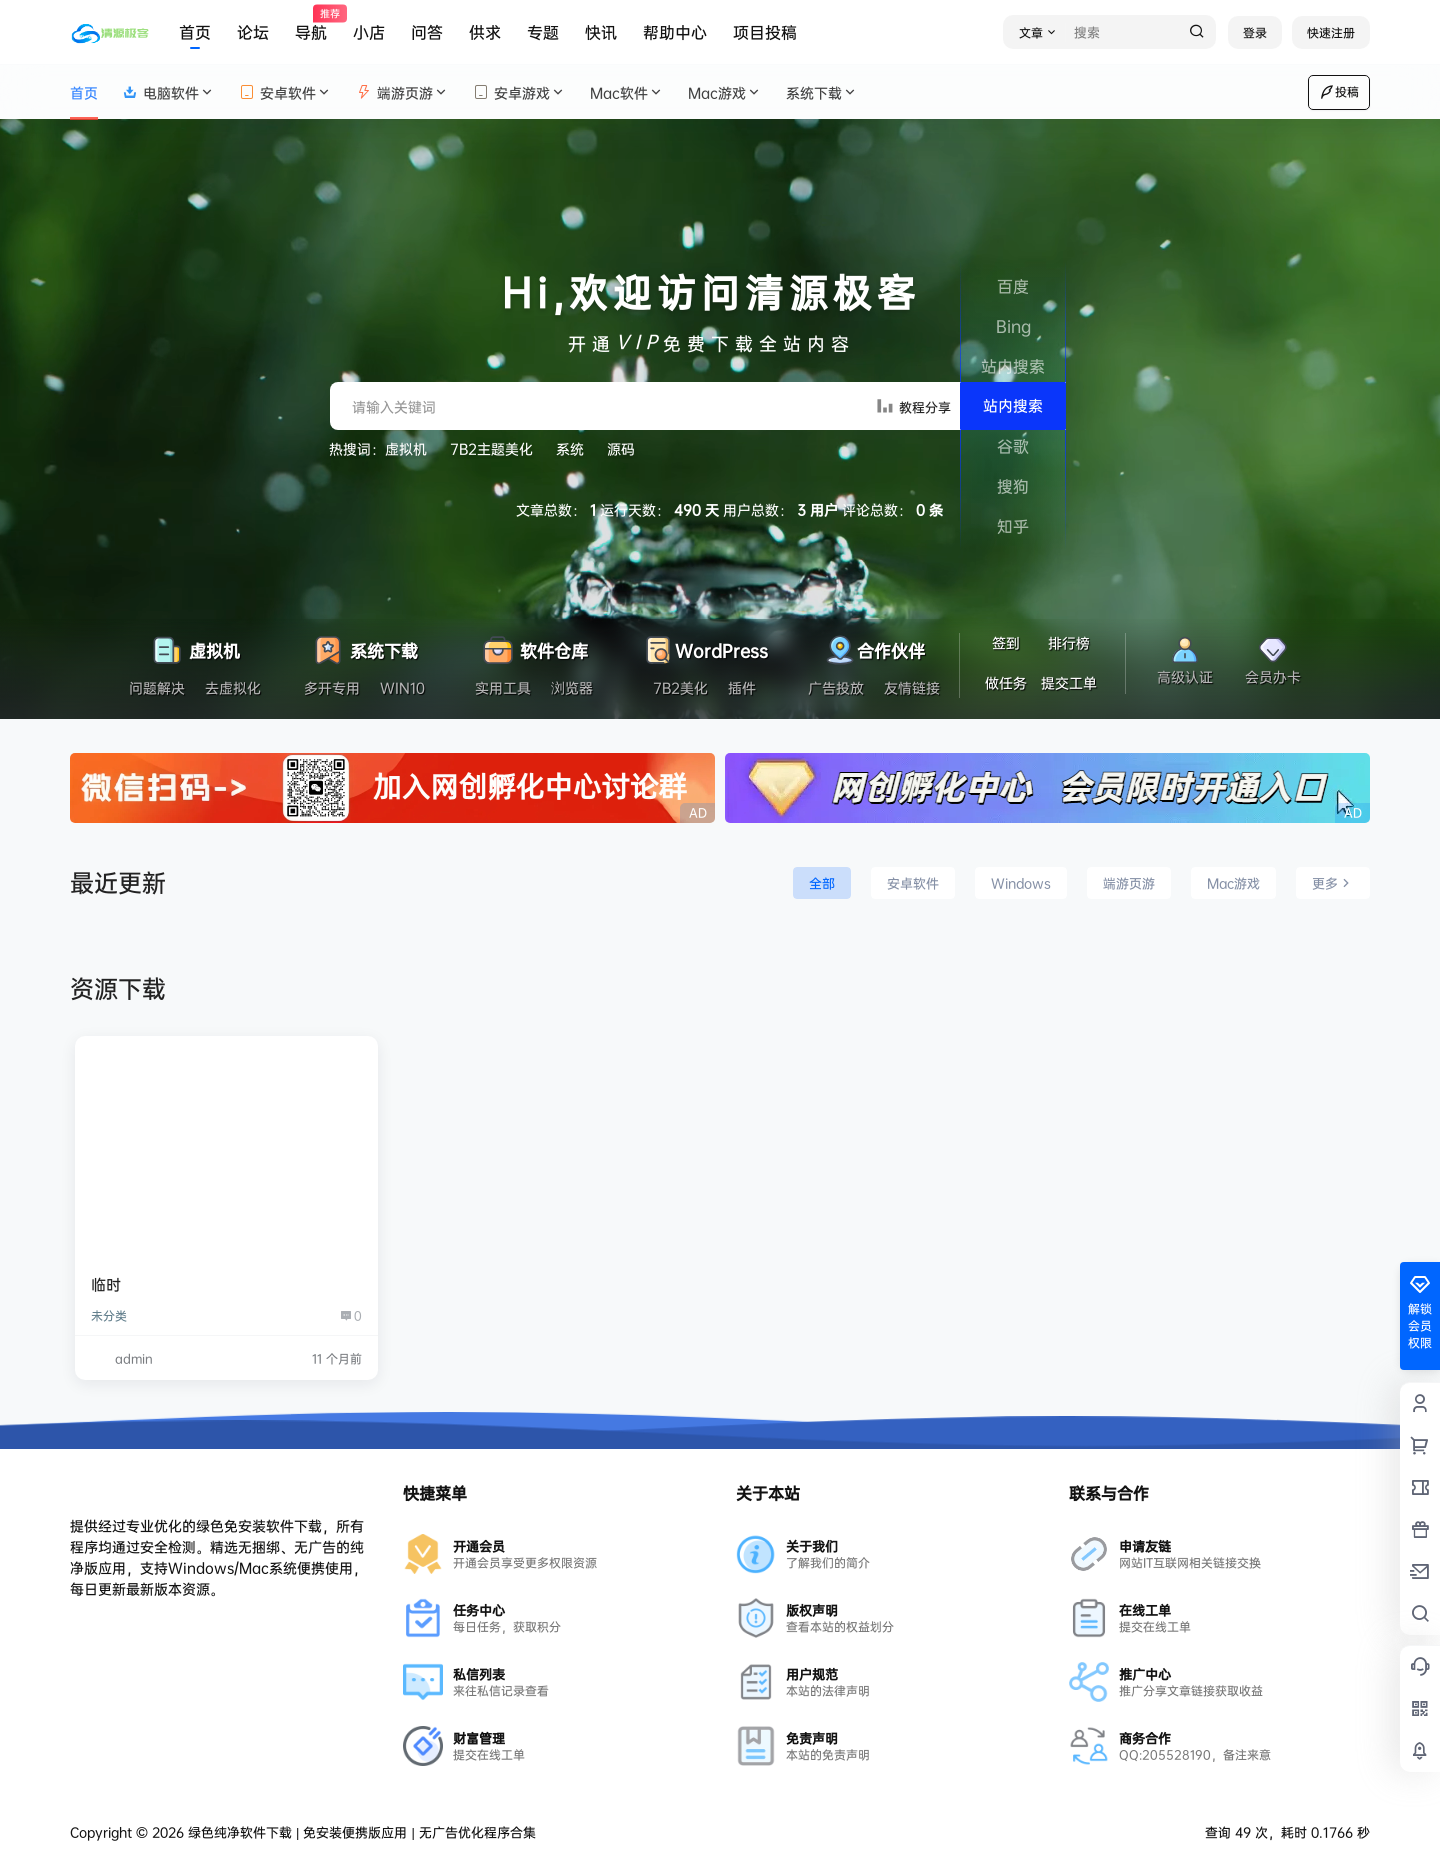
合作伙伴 (874, 645)
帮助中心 (675, 32)
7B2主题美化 (491, 448)
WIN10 (402, 687)
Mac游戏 (725, 92)
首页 (195, 32)
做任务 (1006, 682)
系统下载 (822, 92)
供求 (485, 32)
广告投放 (836, 687)
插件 (742, 687)
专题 (543, 32)
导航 (311, 24)
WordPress (704, 645)
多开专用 (332, 687)
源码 (621, 448)
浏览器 (572, 687)
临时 (106, 1284)
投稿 (1339, 92)
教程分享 (913, 405)
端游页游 (402, 92)
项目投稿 (765, 32)
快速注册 (1331, 32)
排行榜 (1069, 642)
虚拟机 (406, 448)
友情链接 (912, 687)
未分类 (109, 1315)
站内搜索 (1013, 405)
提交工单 (1069, 682)
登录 (1255, 32)
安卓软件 (285, 92)
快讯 (601, 32)
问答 (427, 32)
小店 (369, 32)
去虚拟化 (233, 687)
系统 (570, 448)
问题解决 (157, 687)
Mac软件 (627, 92)
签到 (1006, 642)
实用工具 (503, 687)
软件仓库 (534, 645)
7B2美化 (680, 687)
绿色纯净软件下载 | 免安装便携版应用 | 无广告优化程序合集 (360, 1832)
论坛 (253, 32)
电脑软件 (168, 92)
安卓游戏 (519, 92)
